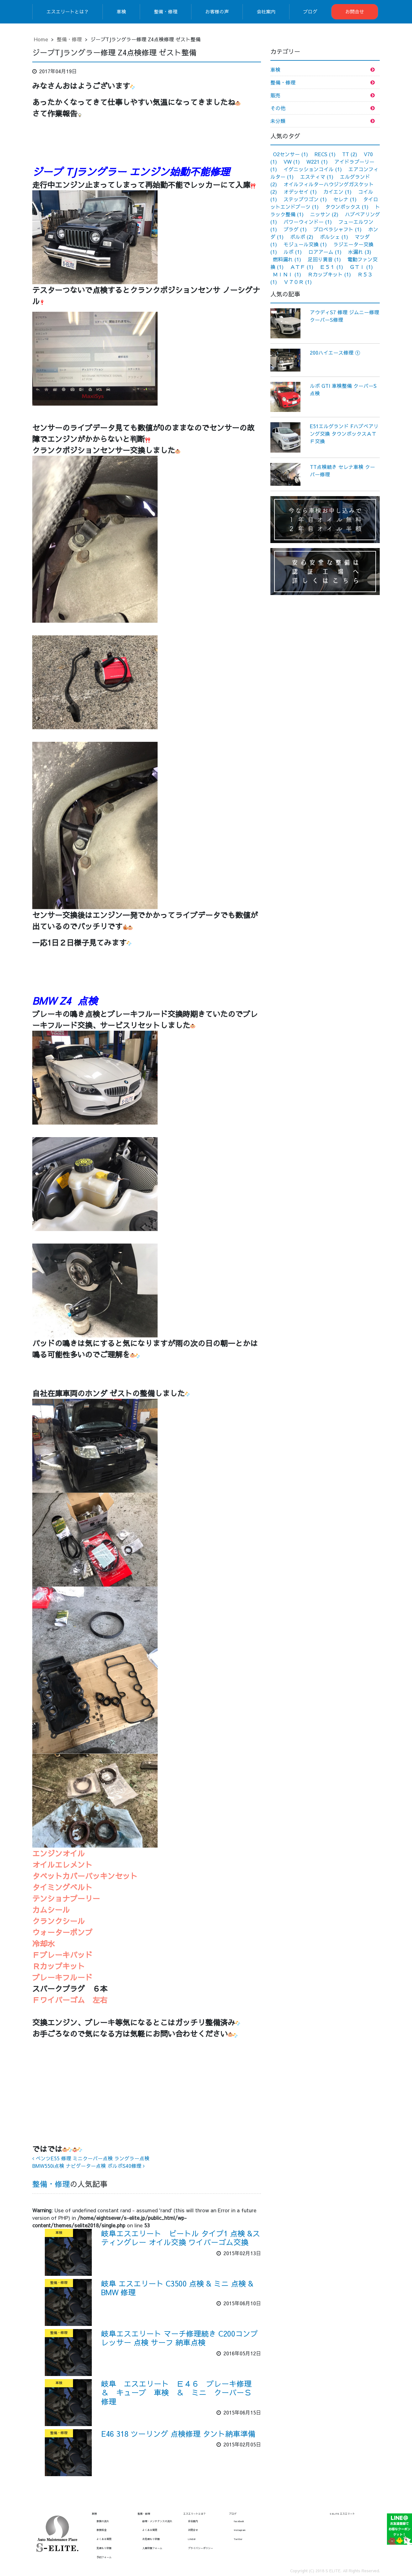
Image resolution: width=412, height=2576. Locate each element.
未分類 (277, 120)
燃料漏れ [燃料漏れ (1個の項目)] (287, 259)
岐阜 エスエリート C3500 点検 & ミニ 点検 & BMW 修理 (177, 2288)
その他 (277, 108)
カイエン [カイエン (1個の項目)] (337, 191)
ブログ (310, 11)
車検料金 (101, 2530)
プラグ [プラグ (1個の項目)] (295, 229)
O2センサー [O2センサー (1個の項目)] (290, 154)
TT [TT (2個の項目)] (349, 154)
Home (41, 39)
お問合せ (354, 11)
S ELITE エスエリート (342, 2513)
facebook (239, 2521)
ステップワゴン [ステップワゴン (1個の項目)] (305, 199)
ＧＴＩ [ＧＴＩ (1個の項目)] (361, 266)
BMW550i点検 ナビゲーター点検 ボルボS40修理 (88, 2165)
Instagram (239, 2530)
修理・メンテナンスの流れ (157, 2521)
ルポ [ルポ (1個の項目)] (293, 251)
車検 (121, 11)
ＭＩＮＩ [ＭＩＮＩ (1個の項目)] (287, 274)
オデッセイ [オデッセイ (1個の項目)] (300, 191)
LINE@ (192, 2539)
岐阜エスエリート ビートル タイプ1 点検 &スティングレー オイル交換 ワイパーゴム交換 (180, 2238)
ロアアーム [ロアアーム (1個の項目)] (325, 251)
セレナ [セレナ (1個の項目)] (345, 199)
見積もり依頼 (104, 2548)
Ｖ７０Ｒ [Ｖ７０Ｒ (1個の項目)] (298, 281)
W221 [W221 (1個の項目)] (317, 161)
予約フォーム (104, 2557)
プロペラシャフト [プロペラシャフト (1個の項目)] (337, 229)
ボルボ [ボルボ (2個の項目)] (301, 236)
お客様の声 (217, 11)
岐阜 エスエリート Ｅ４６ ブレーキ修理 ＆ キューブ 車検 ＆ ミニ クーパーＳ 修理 (180, 2392)
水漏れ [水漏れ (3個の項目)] (359, 251)
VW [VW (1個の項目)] (292, 161)
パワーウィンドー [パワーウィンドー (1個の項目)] (308, 221)
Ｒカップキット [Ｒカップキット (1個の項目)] (329, 274)
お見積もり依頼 (151, 2539)
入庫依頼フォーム (152, 2548)
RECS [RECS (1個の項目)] (325, 154)
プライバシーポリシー (200, 2548)
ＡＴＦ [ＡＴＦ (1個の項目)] (301, 266)
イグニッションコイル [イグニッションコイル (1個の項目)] (313, 169)
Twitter (238, 2539)
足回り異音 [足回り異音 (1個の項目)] (324, 259)
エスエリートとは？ (67, 11)
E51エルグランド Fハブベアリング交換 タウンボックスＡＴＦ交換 (344, 433)
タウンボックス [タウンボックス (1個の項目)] (346, 206)
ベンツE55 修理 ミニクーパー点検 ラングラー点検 (90, 2158)
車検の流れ (102, 2521)
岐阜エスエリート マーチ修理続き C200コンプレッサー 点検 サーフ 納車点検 (179, 2338)
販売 (275, 95)
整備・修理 (165, 11)
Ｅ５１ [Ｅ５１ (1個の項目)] (331, 266)
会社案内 (266, 11)
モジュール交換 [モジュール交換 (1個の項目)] (305, 244)
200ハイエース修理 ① (335, 352)
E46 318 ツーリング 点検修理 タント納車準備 (178, 2433)
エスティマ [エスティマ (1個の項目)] (316, 176)
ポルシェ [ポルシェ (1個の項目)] (334, 236)
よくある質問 (104, 2539)
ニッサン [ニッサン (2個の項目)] (324, 214)
